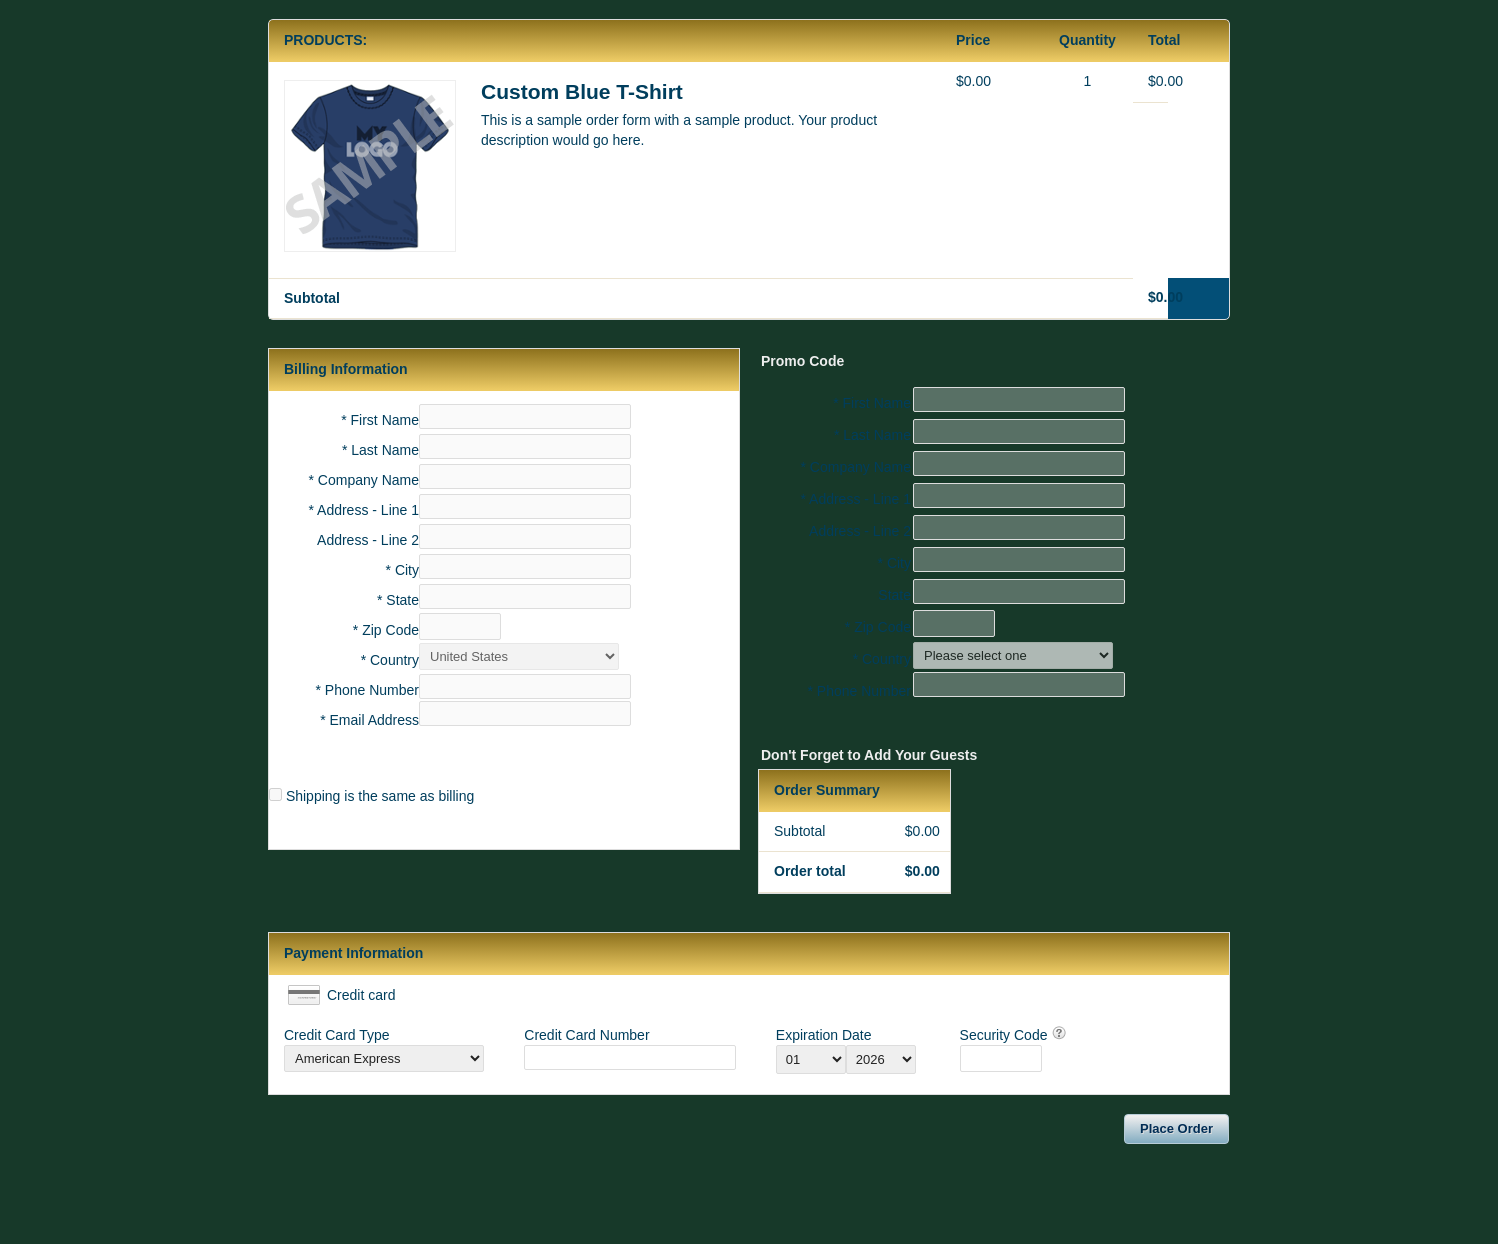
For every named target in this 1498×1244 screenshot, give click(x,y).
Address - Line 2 (368, 540)
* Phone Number (859, 691)
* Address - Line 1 (363, 510)
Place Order (1176, 1128)
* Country (390, 660)
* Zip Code (386, 630)
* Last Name (380, 450)
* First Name (380, 420)
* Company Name (364, 480)
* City (402, 570)
